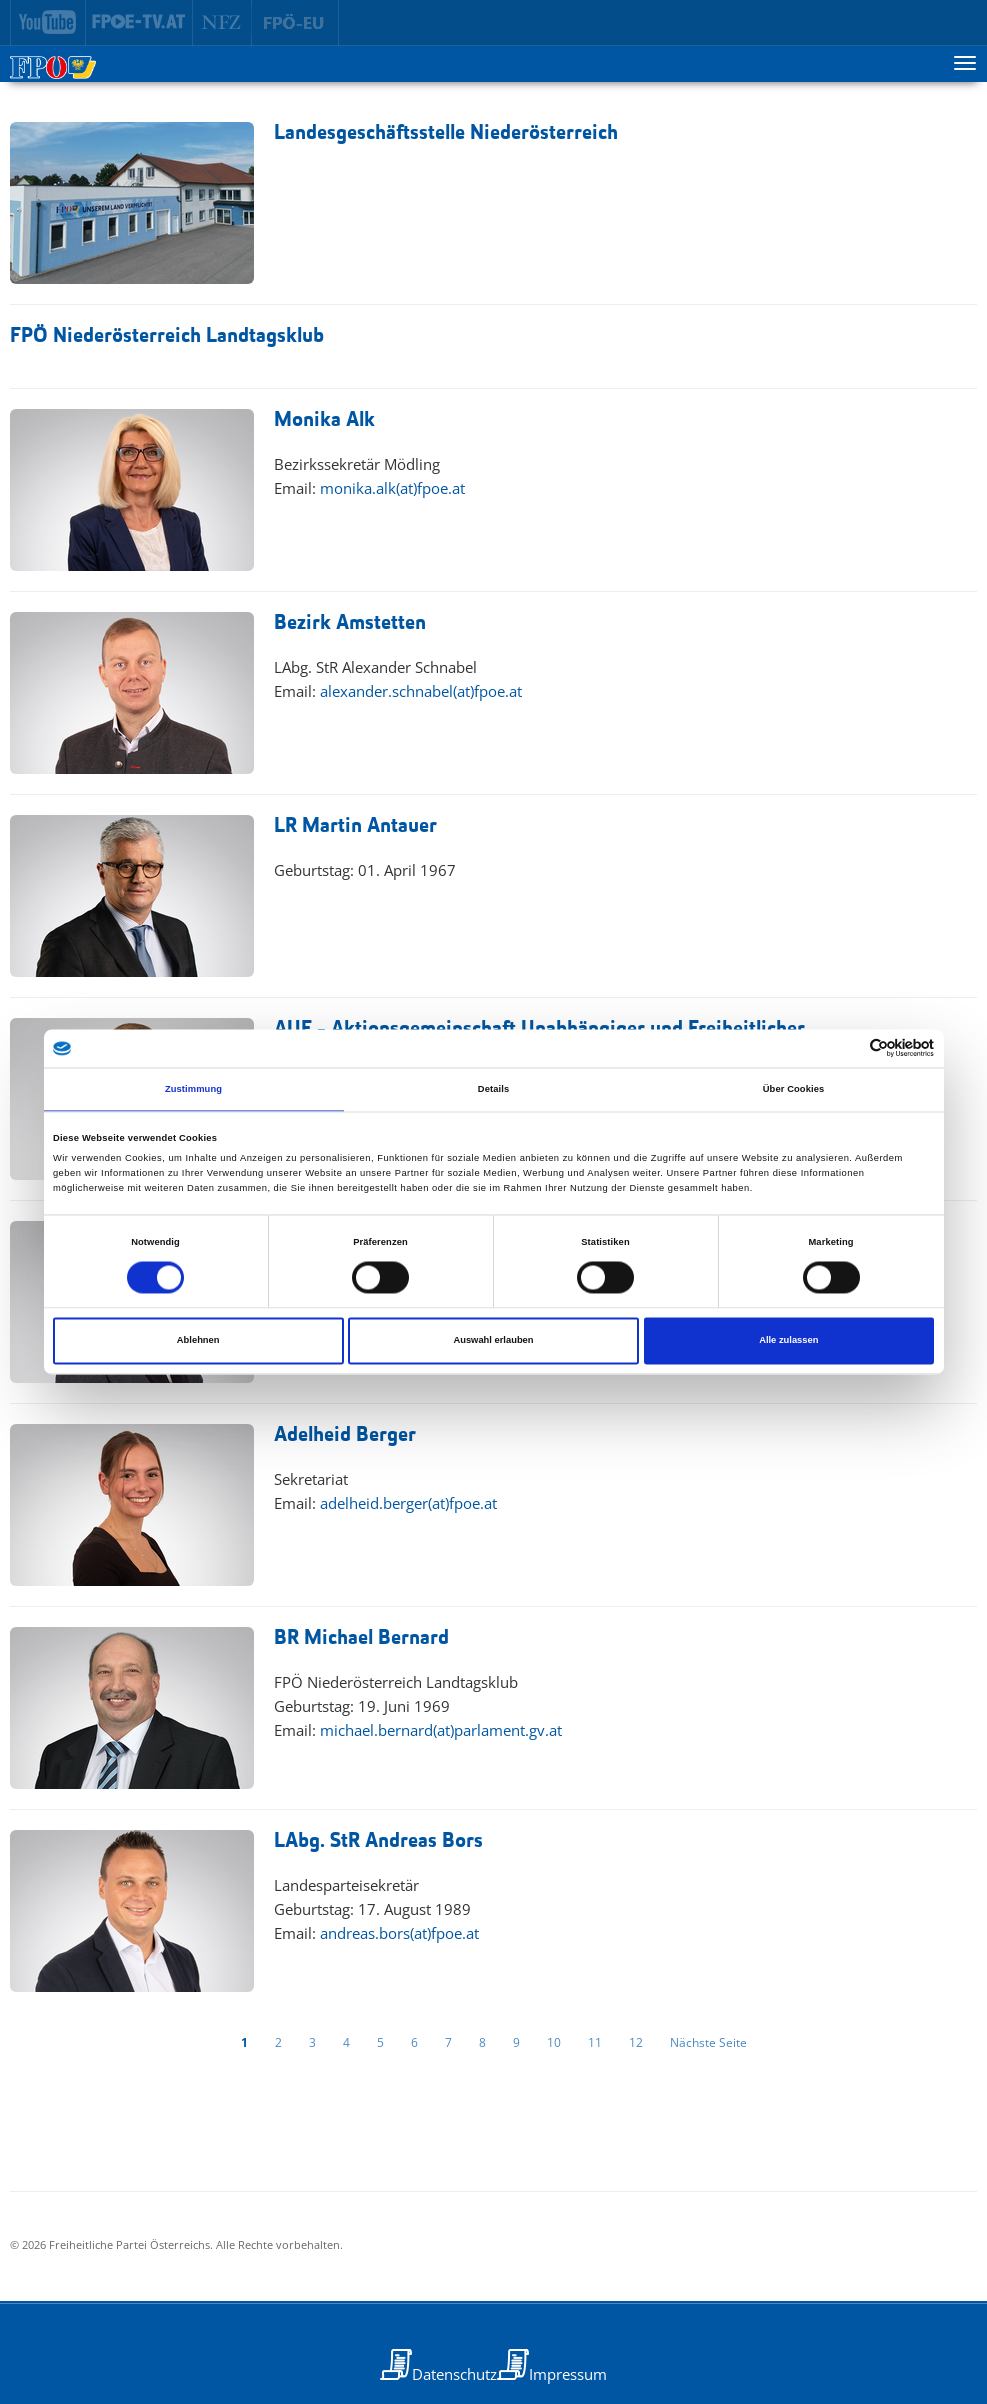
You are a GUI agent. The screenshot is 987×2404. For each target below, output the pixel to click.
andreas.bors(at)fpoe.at (399, 1933)
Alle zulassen (788, 1341)
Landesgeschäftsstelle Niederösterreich (446, 133)
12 (636, 2042)
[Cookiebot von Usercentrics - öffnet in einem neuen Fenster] (846, 1048)
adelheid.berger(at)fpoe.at (408, 1503)
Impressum (568, 2374)
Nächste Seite (708, 2042)
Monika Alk (324, 420)
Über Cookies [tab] (794, 1089)
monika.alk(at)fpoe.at (392, 488)
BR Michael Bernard (361, 1638)
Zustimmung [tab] (193, 1089)
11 (595, 2042)
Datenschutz (454, 2374)
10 (554, 2042)
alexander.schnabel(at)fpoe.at (421, 691)
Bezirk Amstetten (350, 623)
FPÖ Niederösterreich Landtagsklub (167, 336)
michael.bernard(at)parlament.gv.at (441, 1730)
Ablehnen (198, 1341)
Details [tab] (493, 1089)
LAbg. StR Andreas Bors (378, 1841)
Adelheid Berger (345, 1435)
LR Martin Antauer (355, 826)
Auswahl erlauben (493, 1341)
